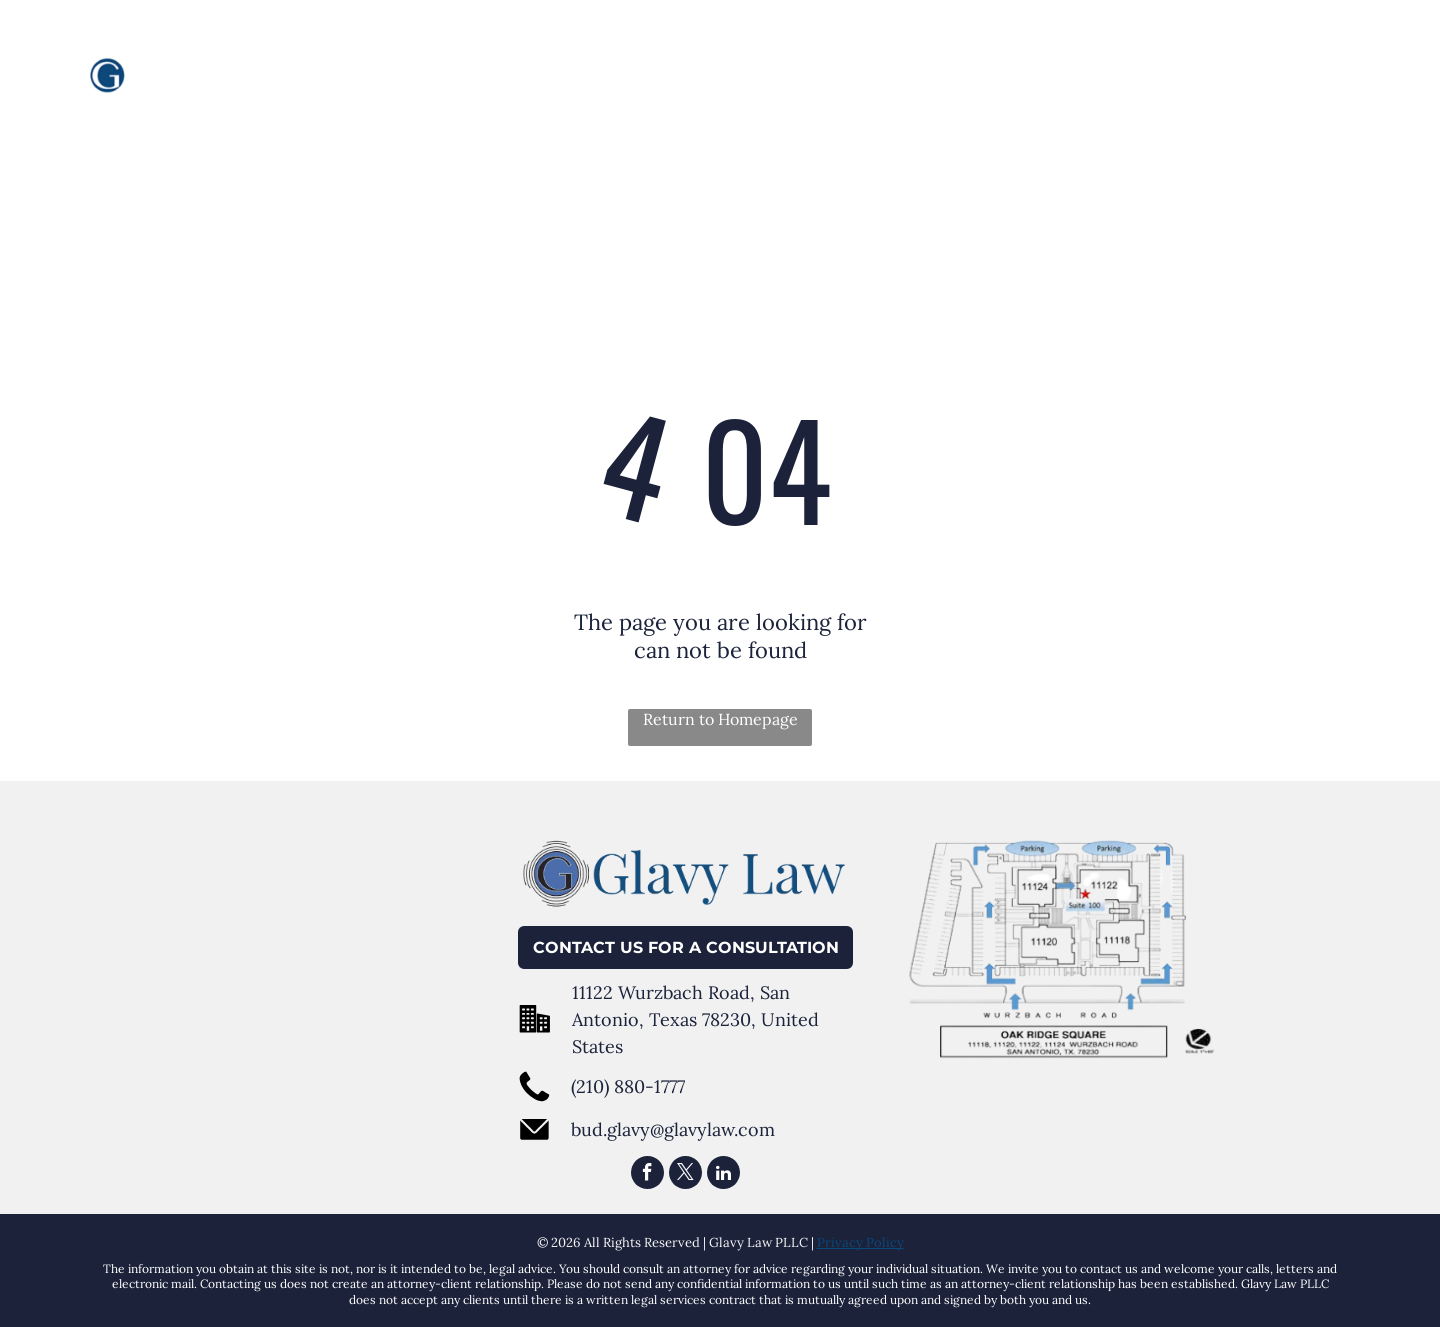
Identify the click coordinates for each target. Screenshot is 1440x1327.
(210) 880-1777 (628, 1086)
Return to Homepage (720, 719)
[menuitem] (699, 79)
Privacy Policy (860, 1242)
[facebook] (647, 1175)
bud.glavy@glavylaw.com (673, 1129)
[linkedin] (723, 1175)
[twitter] (685, 1175)
